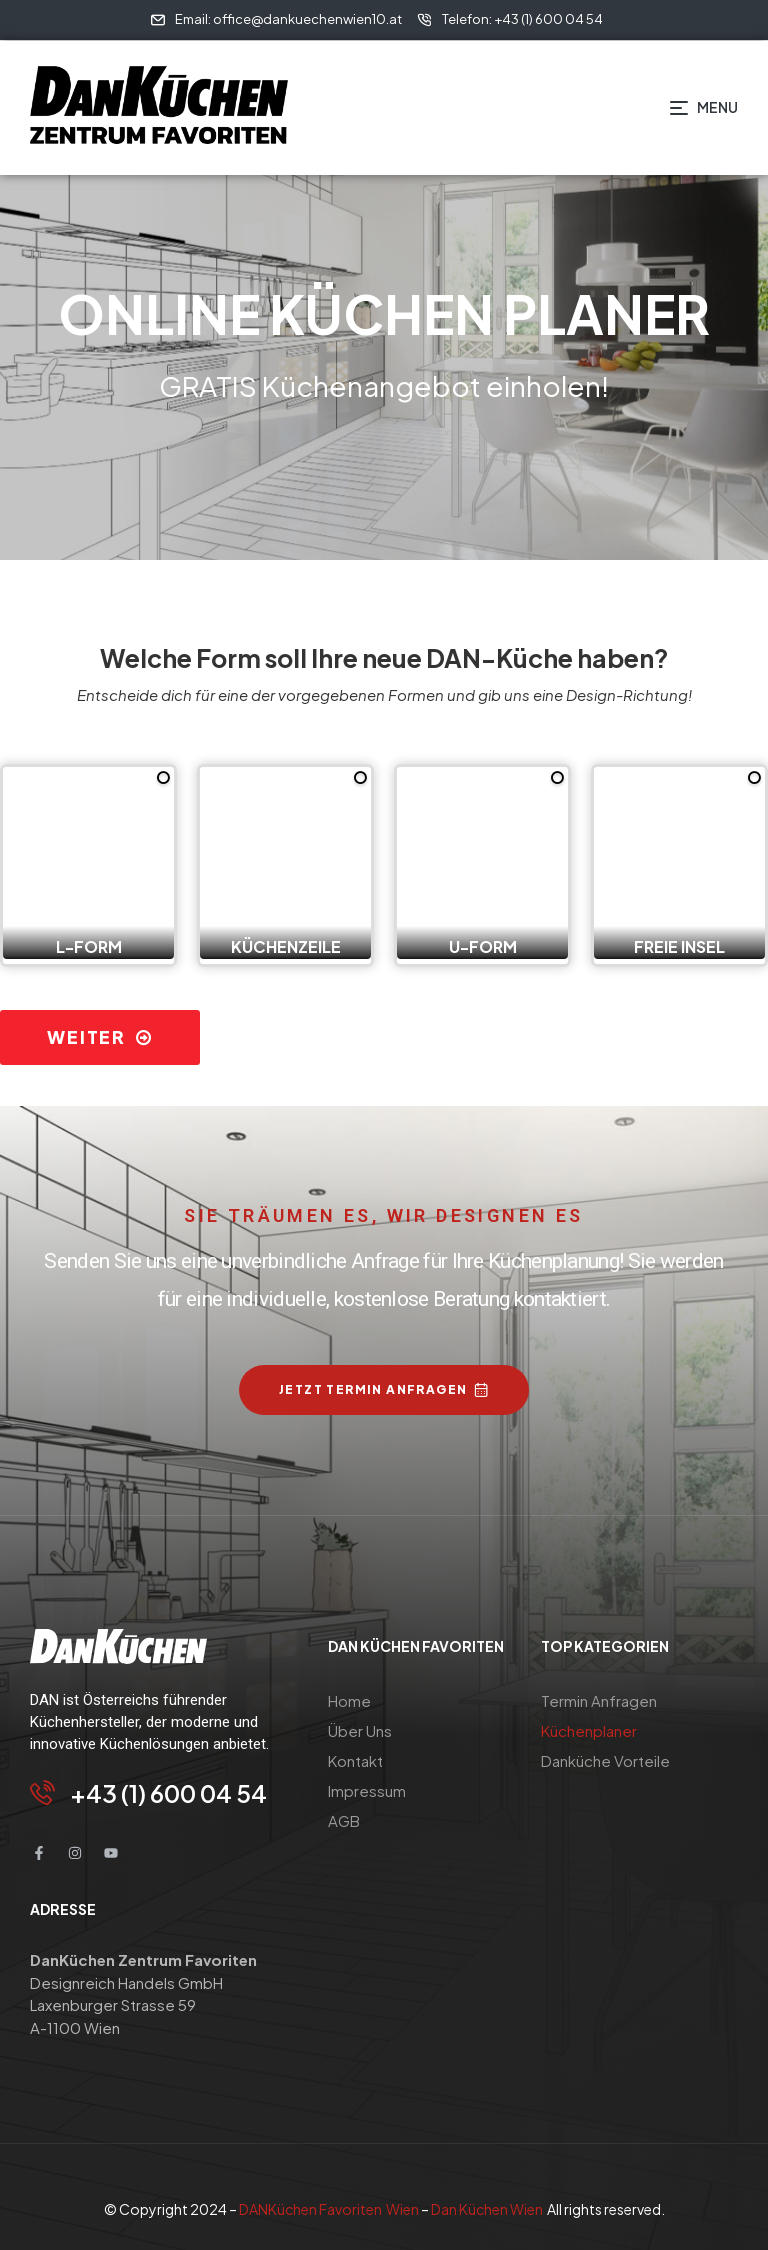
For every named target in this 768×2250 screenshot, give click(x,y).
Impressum (367, 1790)
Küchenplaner (589, 1730)
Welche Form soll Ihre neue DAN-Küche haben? (384, 658)
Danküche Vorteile (605, 1760)
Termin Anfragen (599, 1700)
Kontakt (355, 1760)
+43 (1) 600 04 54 (167, 1793)
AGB (344, 1820)
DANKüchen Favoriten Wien (330, 2209)
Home (349, 1700)
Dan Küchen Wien (487, 2209)
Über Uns (360, 1730)
